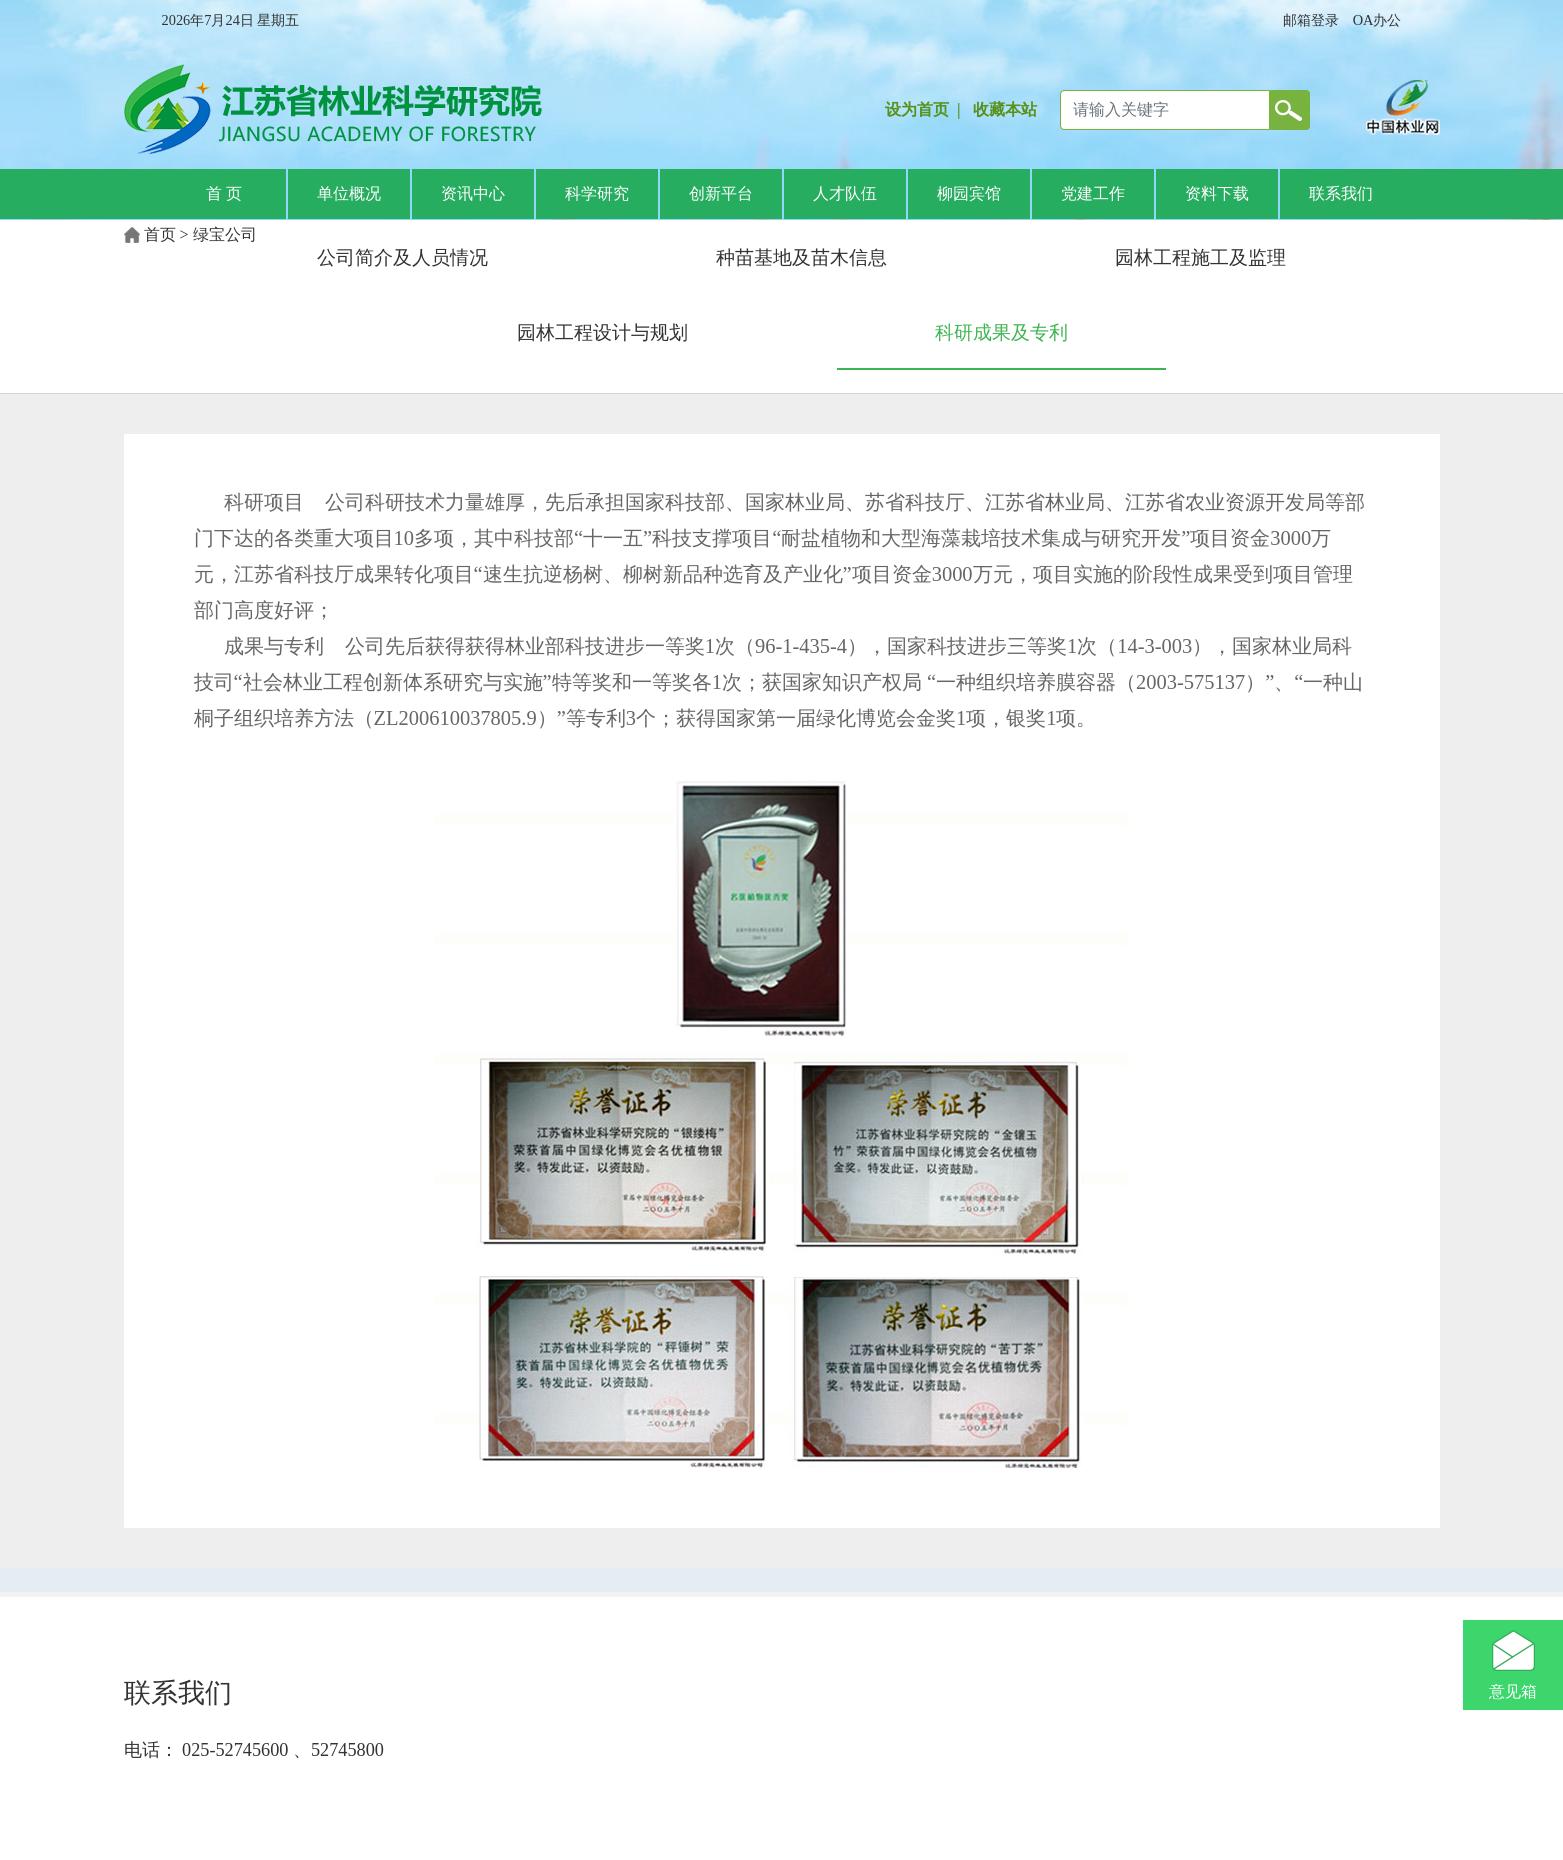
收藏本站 (1005, 109)
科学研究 (597, 193)
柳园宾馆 (969, 193)
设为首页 (917, 109)
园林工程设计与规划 (602, 332)
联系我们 (1341, 193)
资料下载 (1217, 193)
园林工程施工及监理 (1200, 257)
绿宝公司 (225, 234)
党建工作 (1093, 193)
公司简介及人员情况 (402, 257)
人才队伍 (845, 193)
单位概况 (349, 193)
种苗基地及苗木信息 (801, 257)
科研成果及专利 (1001, 332)
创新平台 (721, 193)
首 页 (224, 193)
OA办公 (1377, 20)
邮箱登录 (1311, 20)
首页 (160, 234)
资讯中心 (473, 193)
